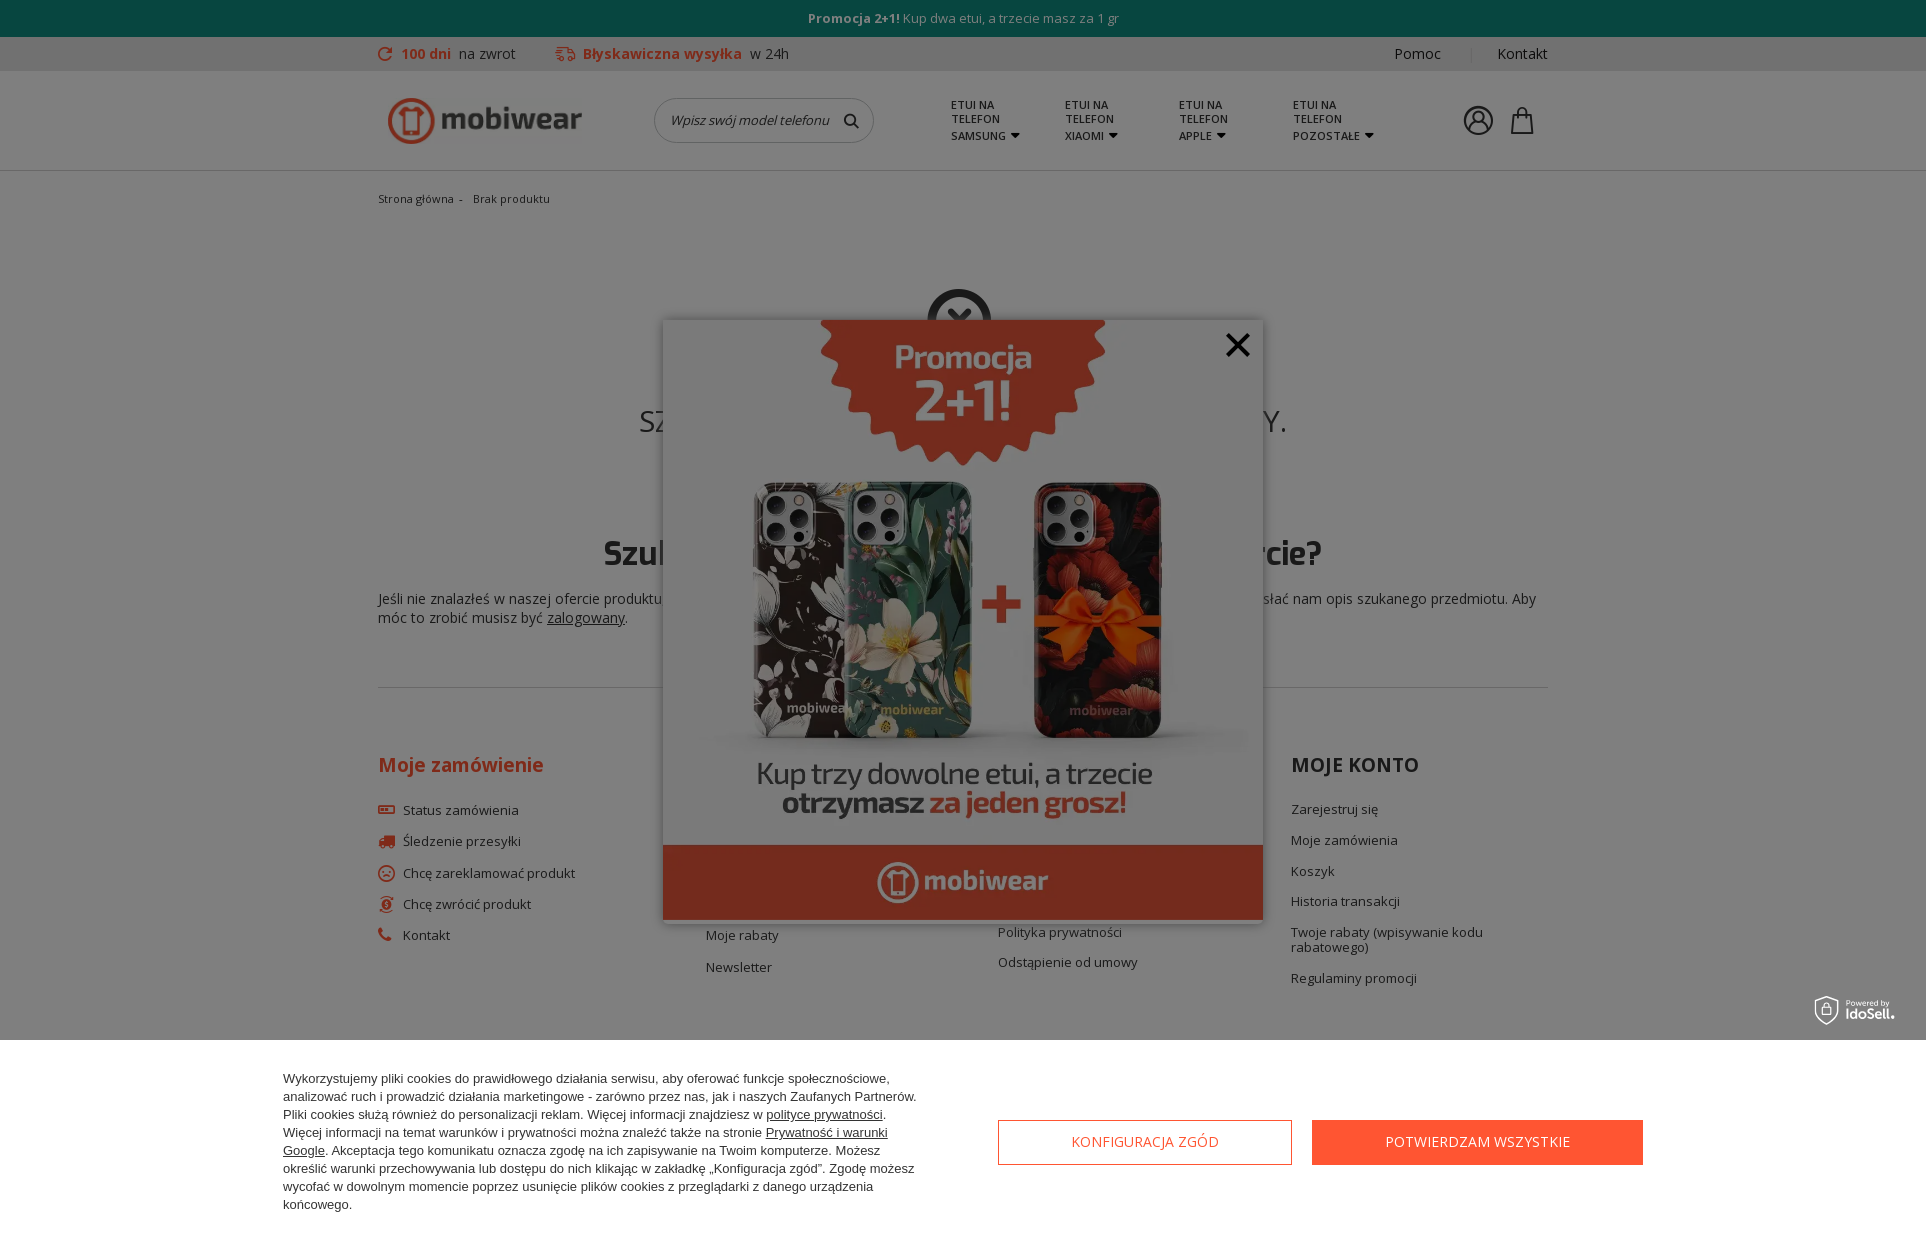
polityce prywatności (824, 1114)
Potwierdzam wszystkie (1477, 1141)
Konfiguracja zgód (1145, 1141)
